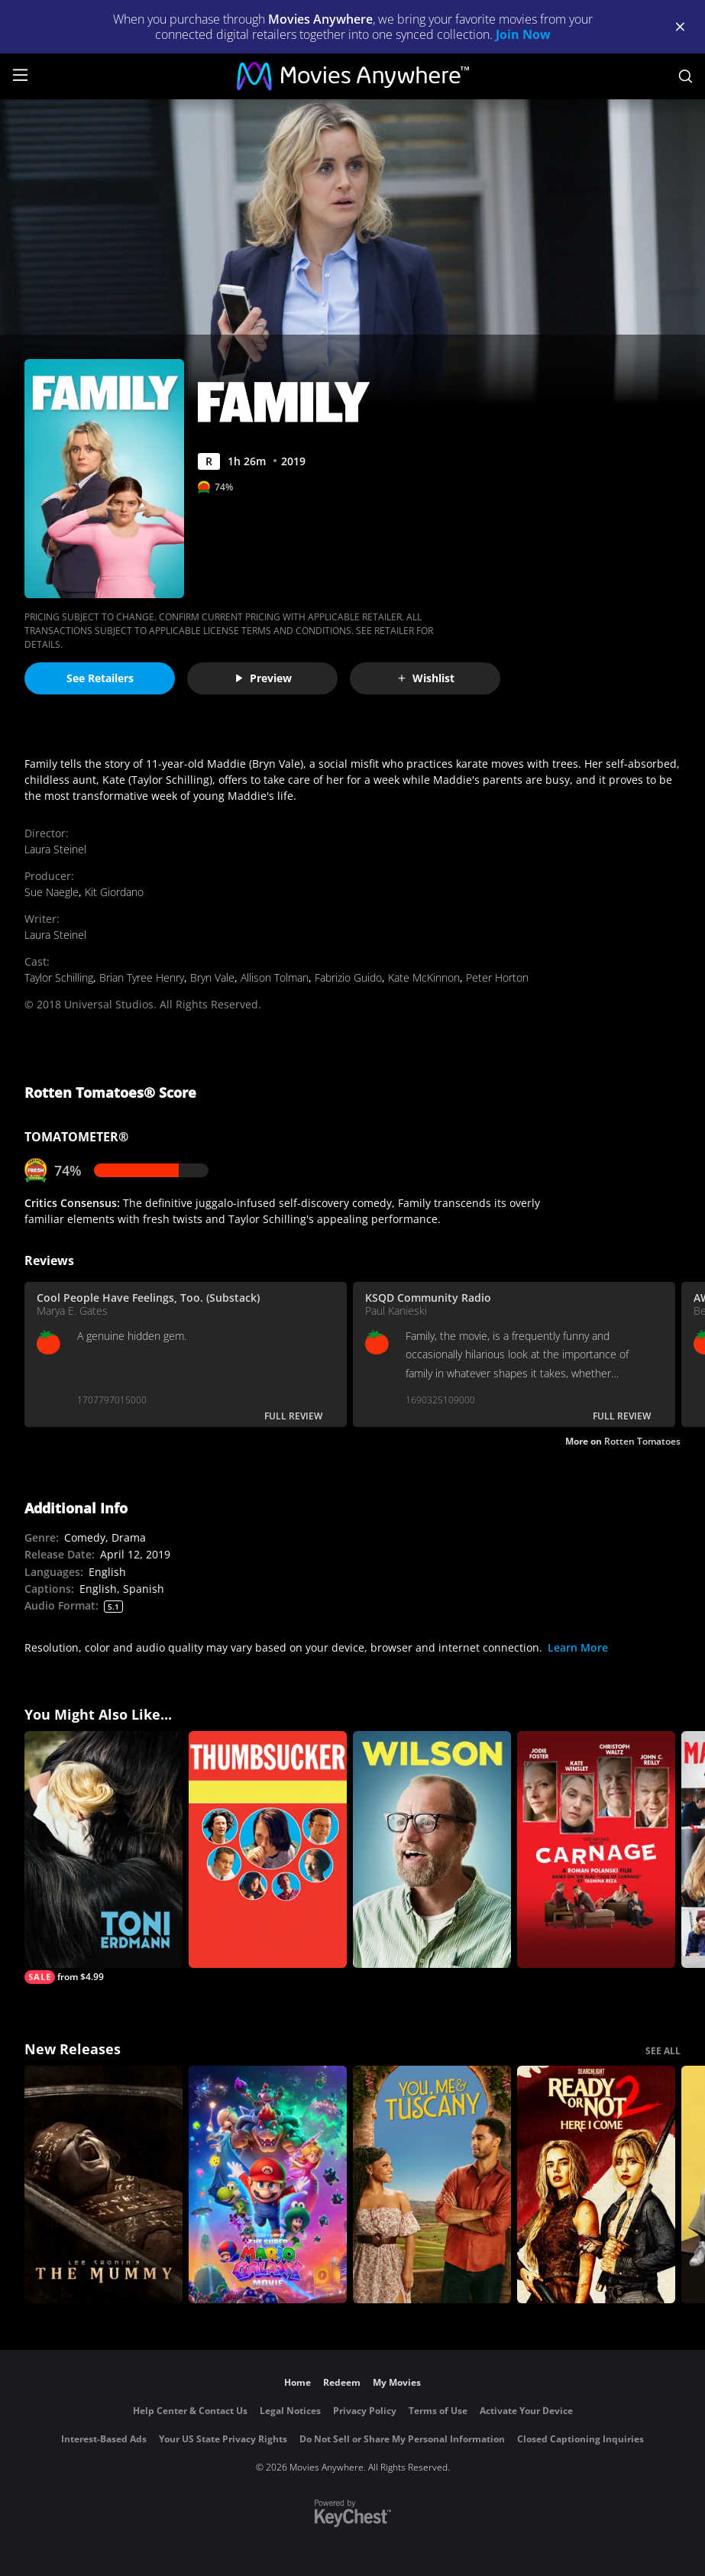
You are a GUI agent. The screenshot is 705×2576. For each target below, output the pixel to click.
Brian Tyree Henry (141, 977)
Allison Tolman (275, 977)
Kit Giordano (114, 892)
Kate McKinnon (424, 977)
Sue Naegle (51, 892)
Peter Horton (497, 977)
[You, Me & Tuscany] (432, 2184)
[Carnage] (596, 1850)
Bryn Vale (212, 977)
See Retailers (100, 678)
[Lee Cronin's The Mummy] (103, 2184)
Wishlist (425, 678)
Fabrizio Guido (348, 977)
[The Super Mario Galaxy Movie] (268, 2184)
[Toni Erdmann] (103, 1858)
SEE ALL (663, 2050)
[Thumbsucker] (268, 1850)
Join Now (523, 34)
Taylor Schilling (58, 977)
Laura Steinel (55, 849)
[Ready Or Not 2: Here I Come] (596, 2184)
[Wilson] (432, 1850)
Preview (263, 678)
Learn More (578, 1647)
